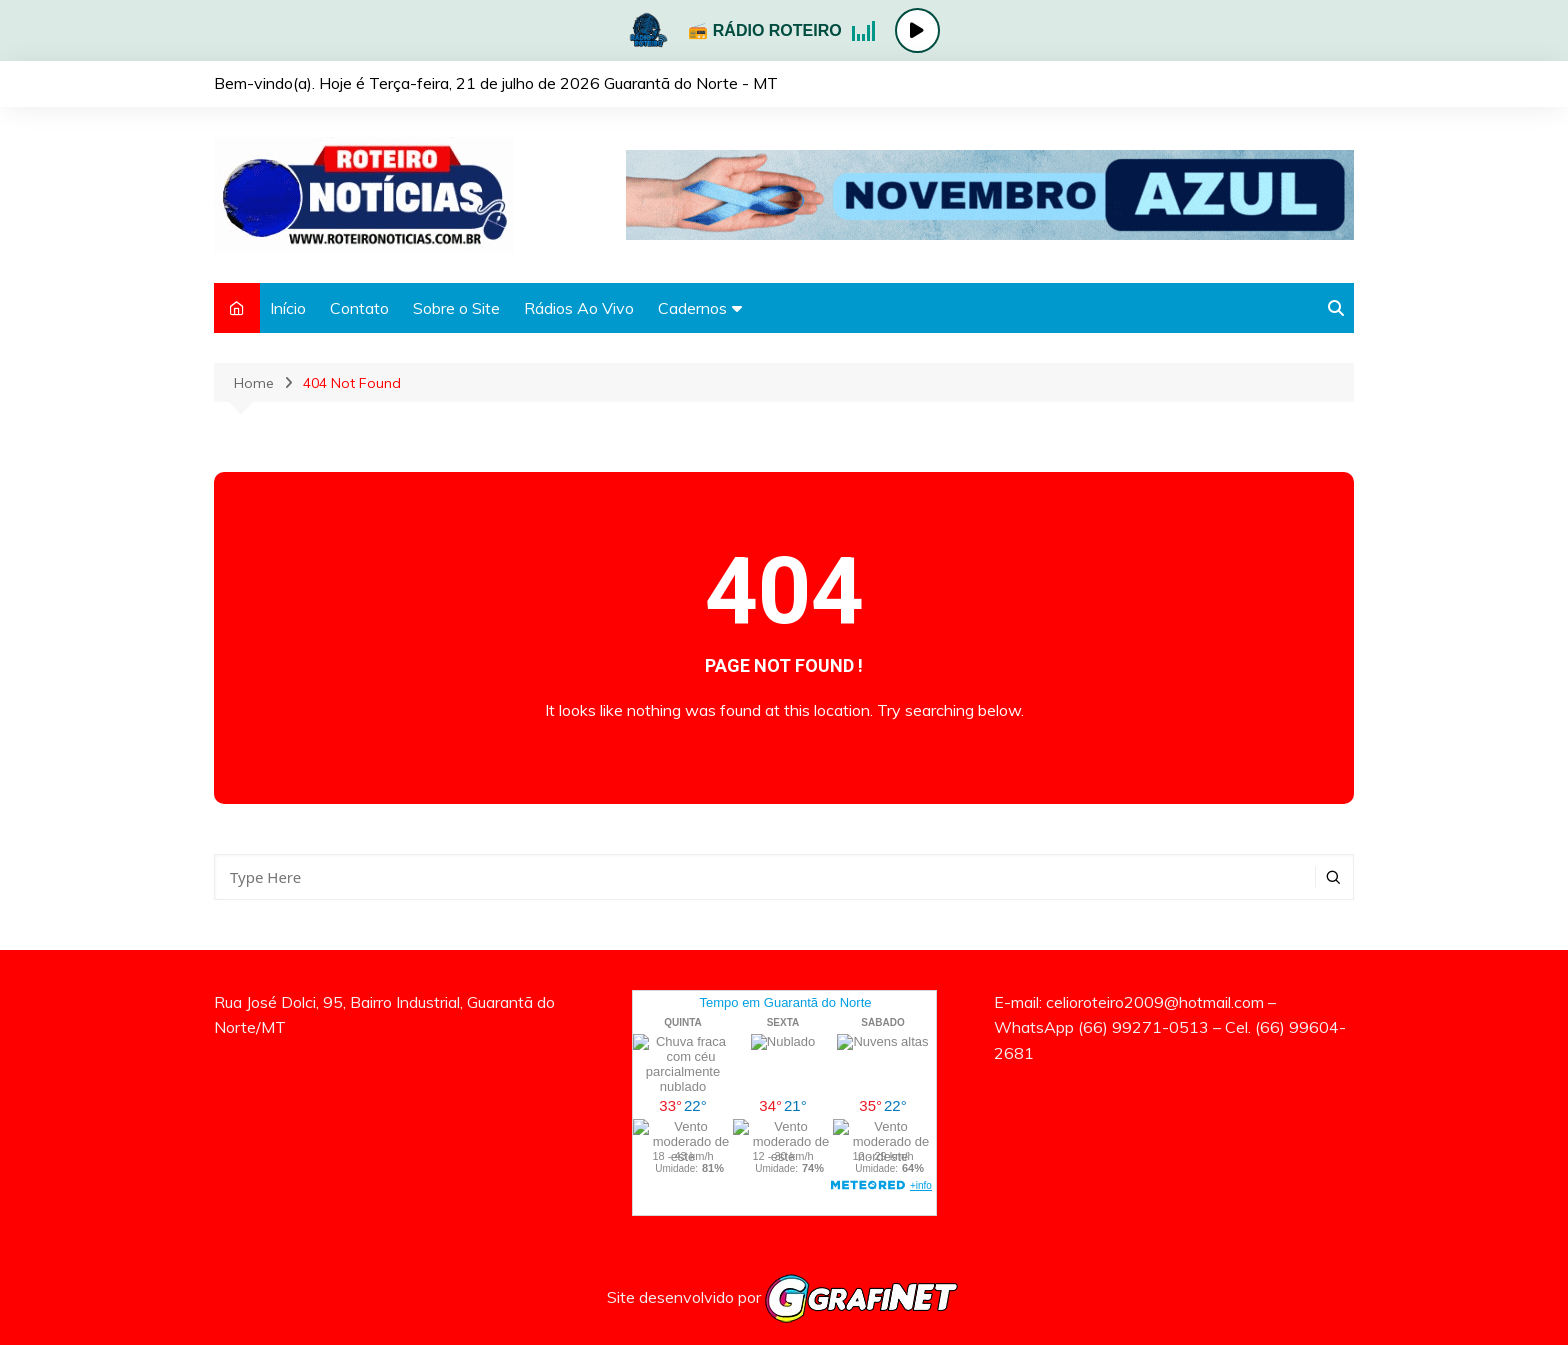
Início (288, 308)
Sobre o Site (456, 308)
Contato (359, 308)
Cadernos (692, 308)
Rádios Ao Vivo (579, 308)
